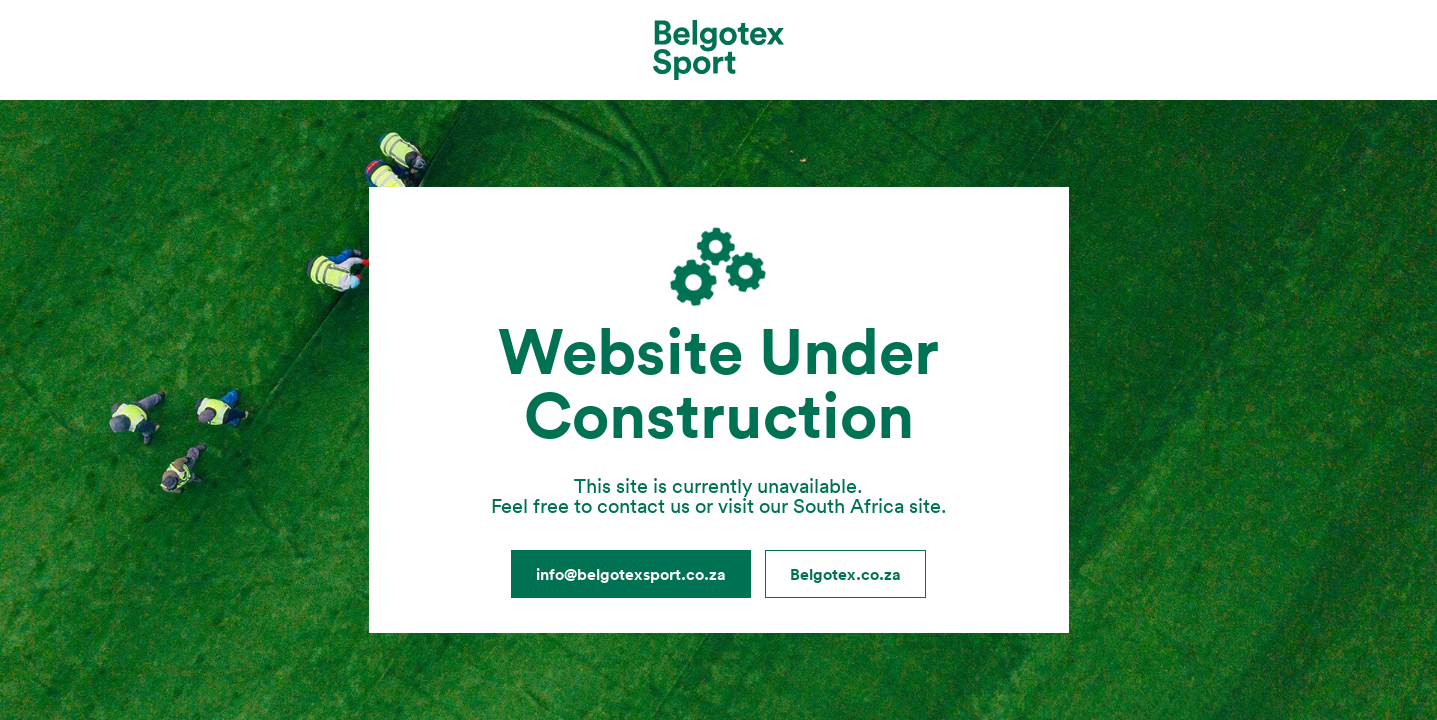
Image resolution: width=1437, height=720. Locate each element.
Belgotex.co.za (845, 574)
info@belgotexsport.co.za (631, 574)
